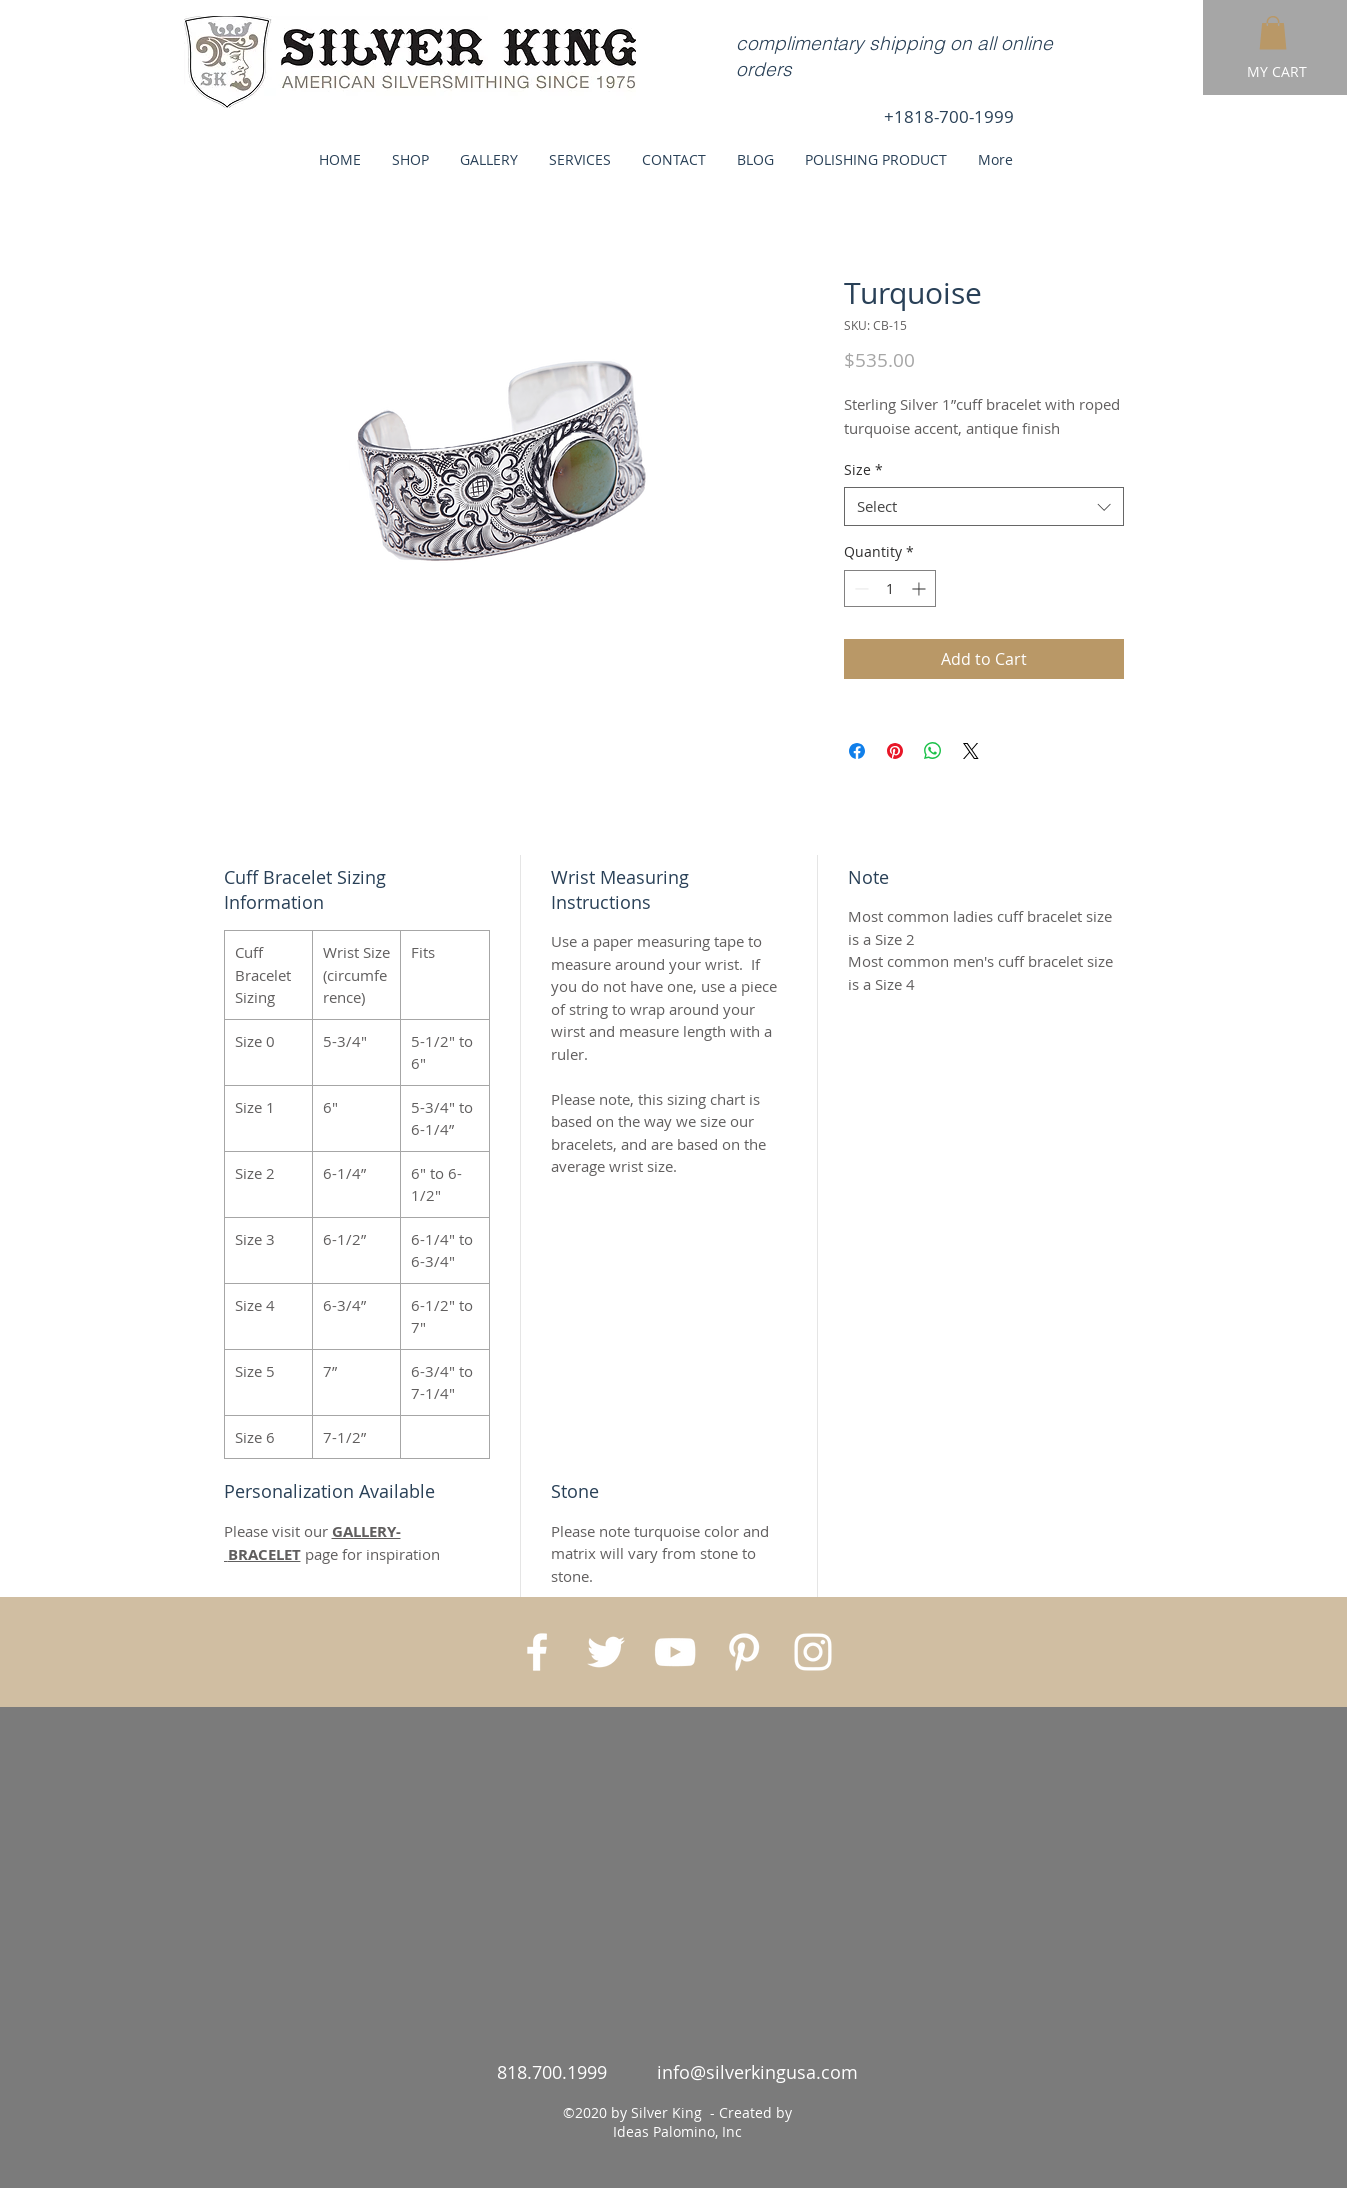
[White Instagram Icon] (813, 1652)
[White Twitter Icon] (606, 1652)
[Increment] (920, 588)
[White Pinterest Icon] (744, 1652)
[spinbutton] (890, 588)
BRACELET (264, 1554)
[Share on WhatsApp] (933, 751)
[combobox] (984, 506)
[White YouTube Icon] (675, 1652)
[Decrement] (859, 588)
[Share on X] (971, 751)
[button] (1273, 32)
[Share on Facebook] (857, 751)
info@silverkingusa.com (757, 2072)
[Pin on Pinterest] (895, 751)
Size (863, 469)
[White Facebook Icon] (537, 1652)
